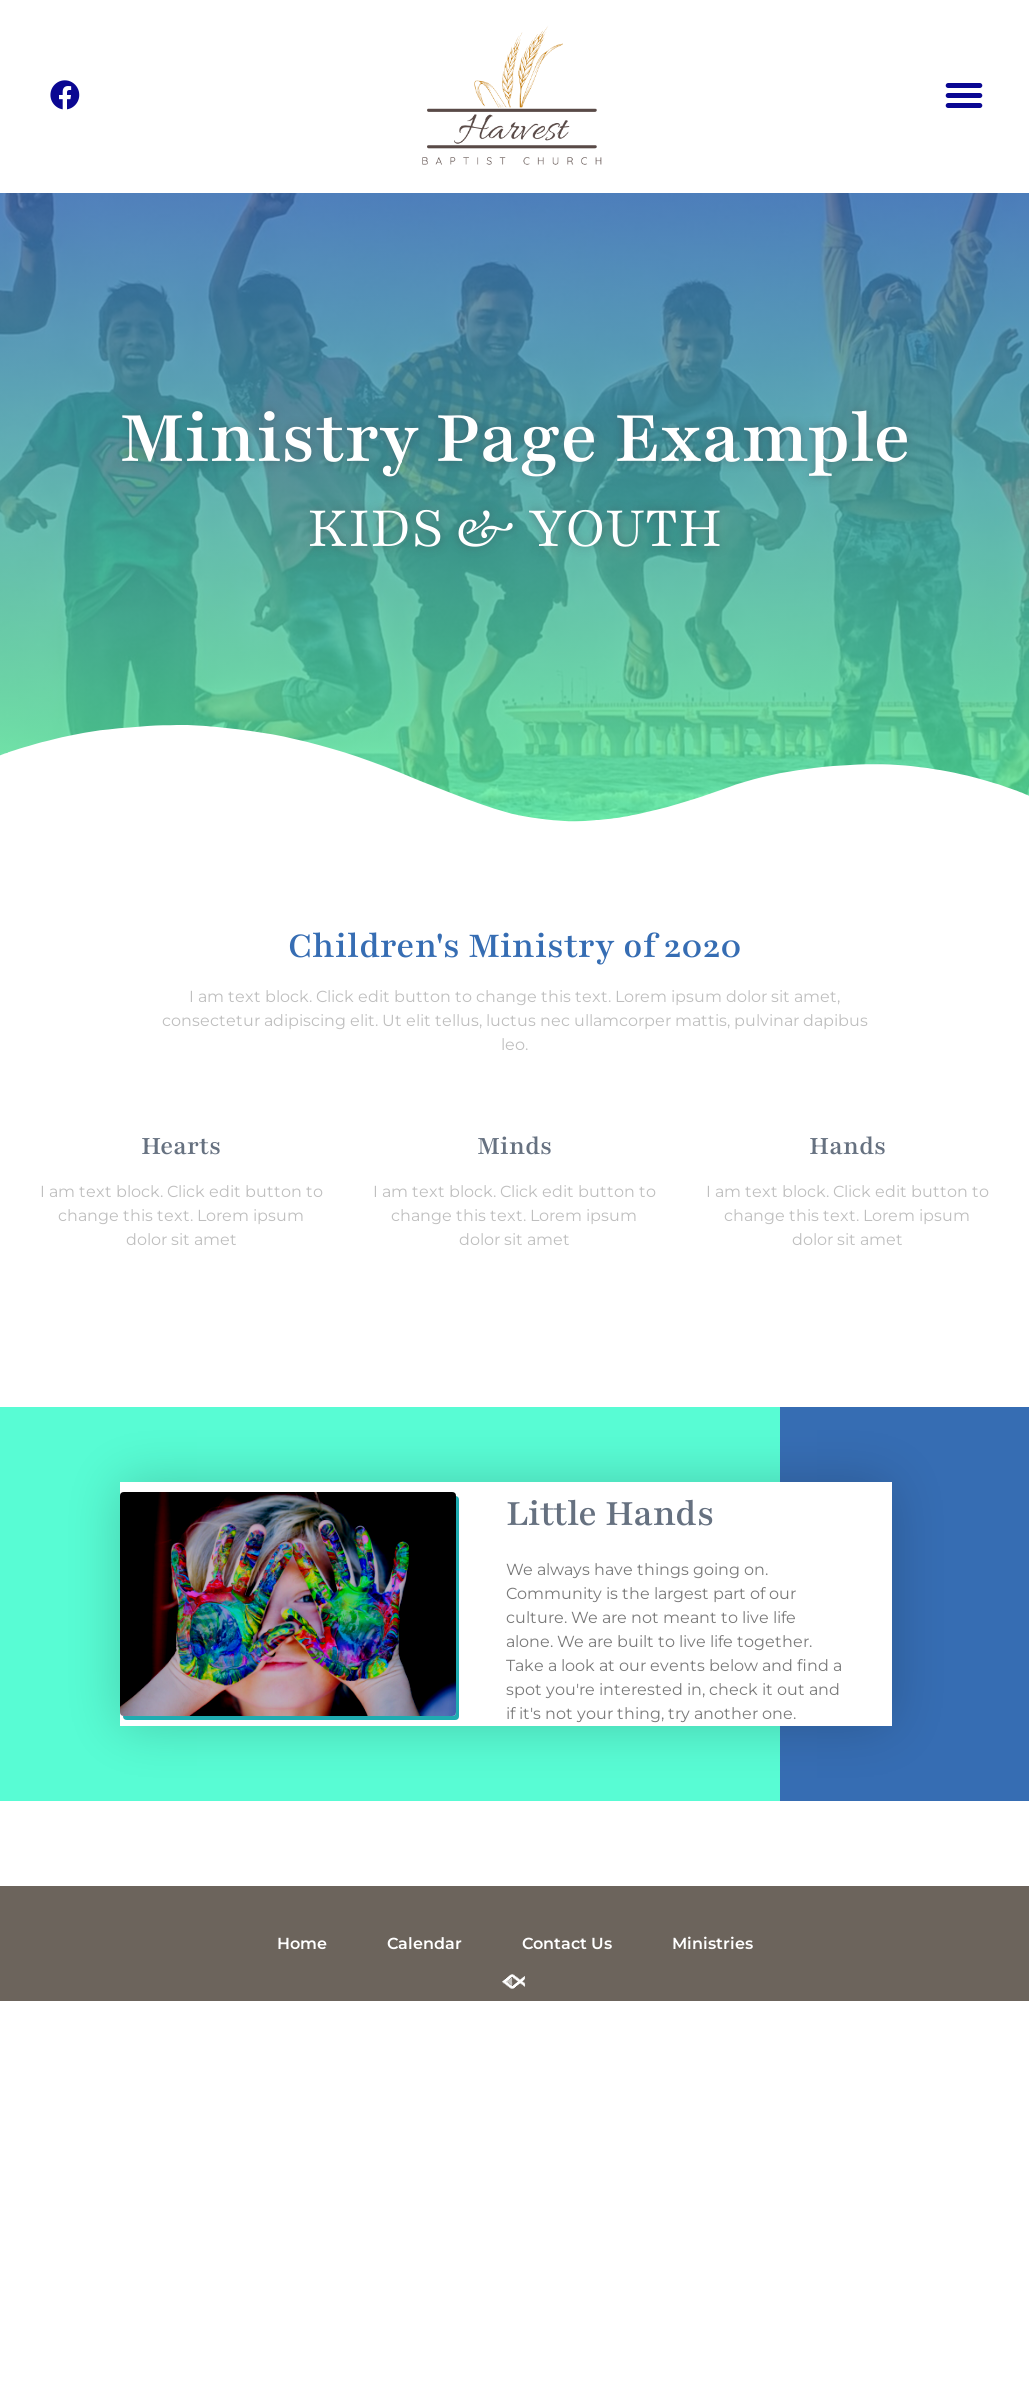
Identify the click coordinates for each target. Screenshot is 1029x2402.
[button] (964, 95)
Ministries (712, 1943)
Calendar (424, 1943)
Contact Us (567, 1943)
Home (302, 1943)
